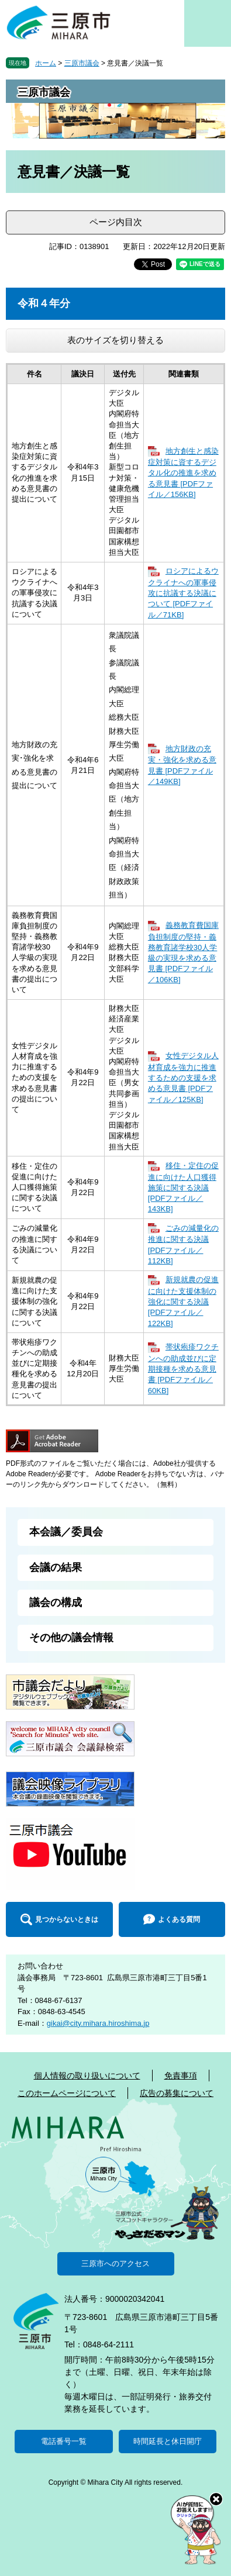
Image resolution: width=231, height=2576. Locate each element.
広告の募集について (176, 2093)
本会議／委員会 (66, 1532)
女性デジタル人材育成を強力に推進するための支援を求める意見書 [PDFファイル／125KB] (183, 1077)
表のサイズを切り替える (115, 340)
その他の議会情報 (71, 1637)
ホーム (45, 63)
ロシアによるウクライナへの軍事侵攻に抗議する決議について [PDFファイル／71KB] (183, 593)
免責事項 (180, 2075)
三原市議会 (81, 63)
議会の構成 (55, 1602)
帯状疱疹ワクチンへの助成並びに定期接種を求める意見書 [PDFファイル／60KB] (183, 1368)
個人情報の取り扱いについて (87, 2075)
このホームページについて (67, 2093)
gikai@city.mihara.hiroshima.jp (98, 2023)
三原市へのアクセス (115, 2263)
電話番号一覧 (64, 2441)
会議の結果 (55, 1567)
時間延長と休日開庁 (167, 2441)
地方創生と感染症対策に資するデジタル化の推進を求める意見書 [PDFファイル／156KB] (183, 473)
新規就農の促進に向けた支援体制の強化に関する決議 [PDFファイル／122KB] (183, 1301)
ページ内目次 (115, 222)
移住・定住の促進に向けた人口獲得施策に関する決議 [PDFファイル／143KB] (183, 1187)
